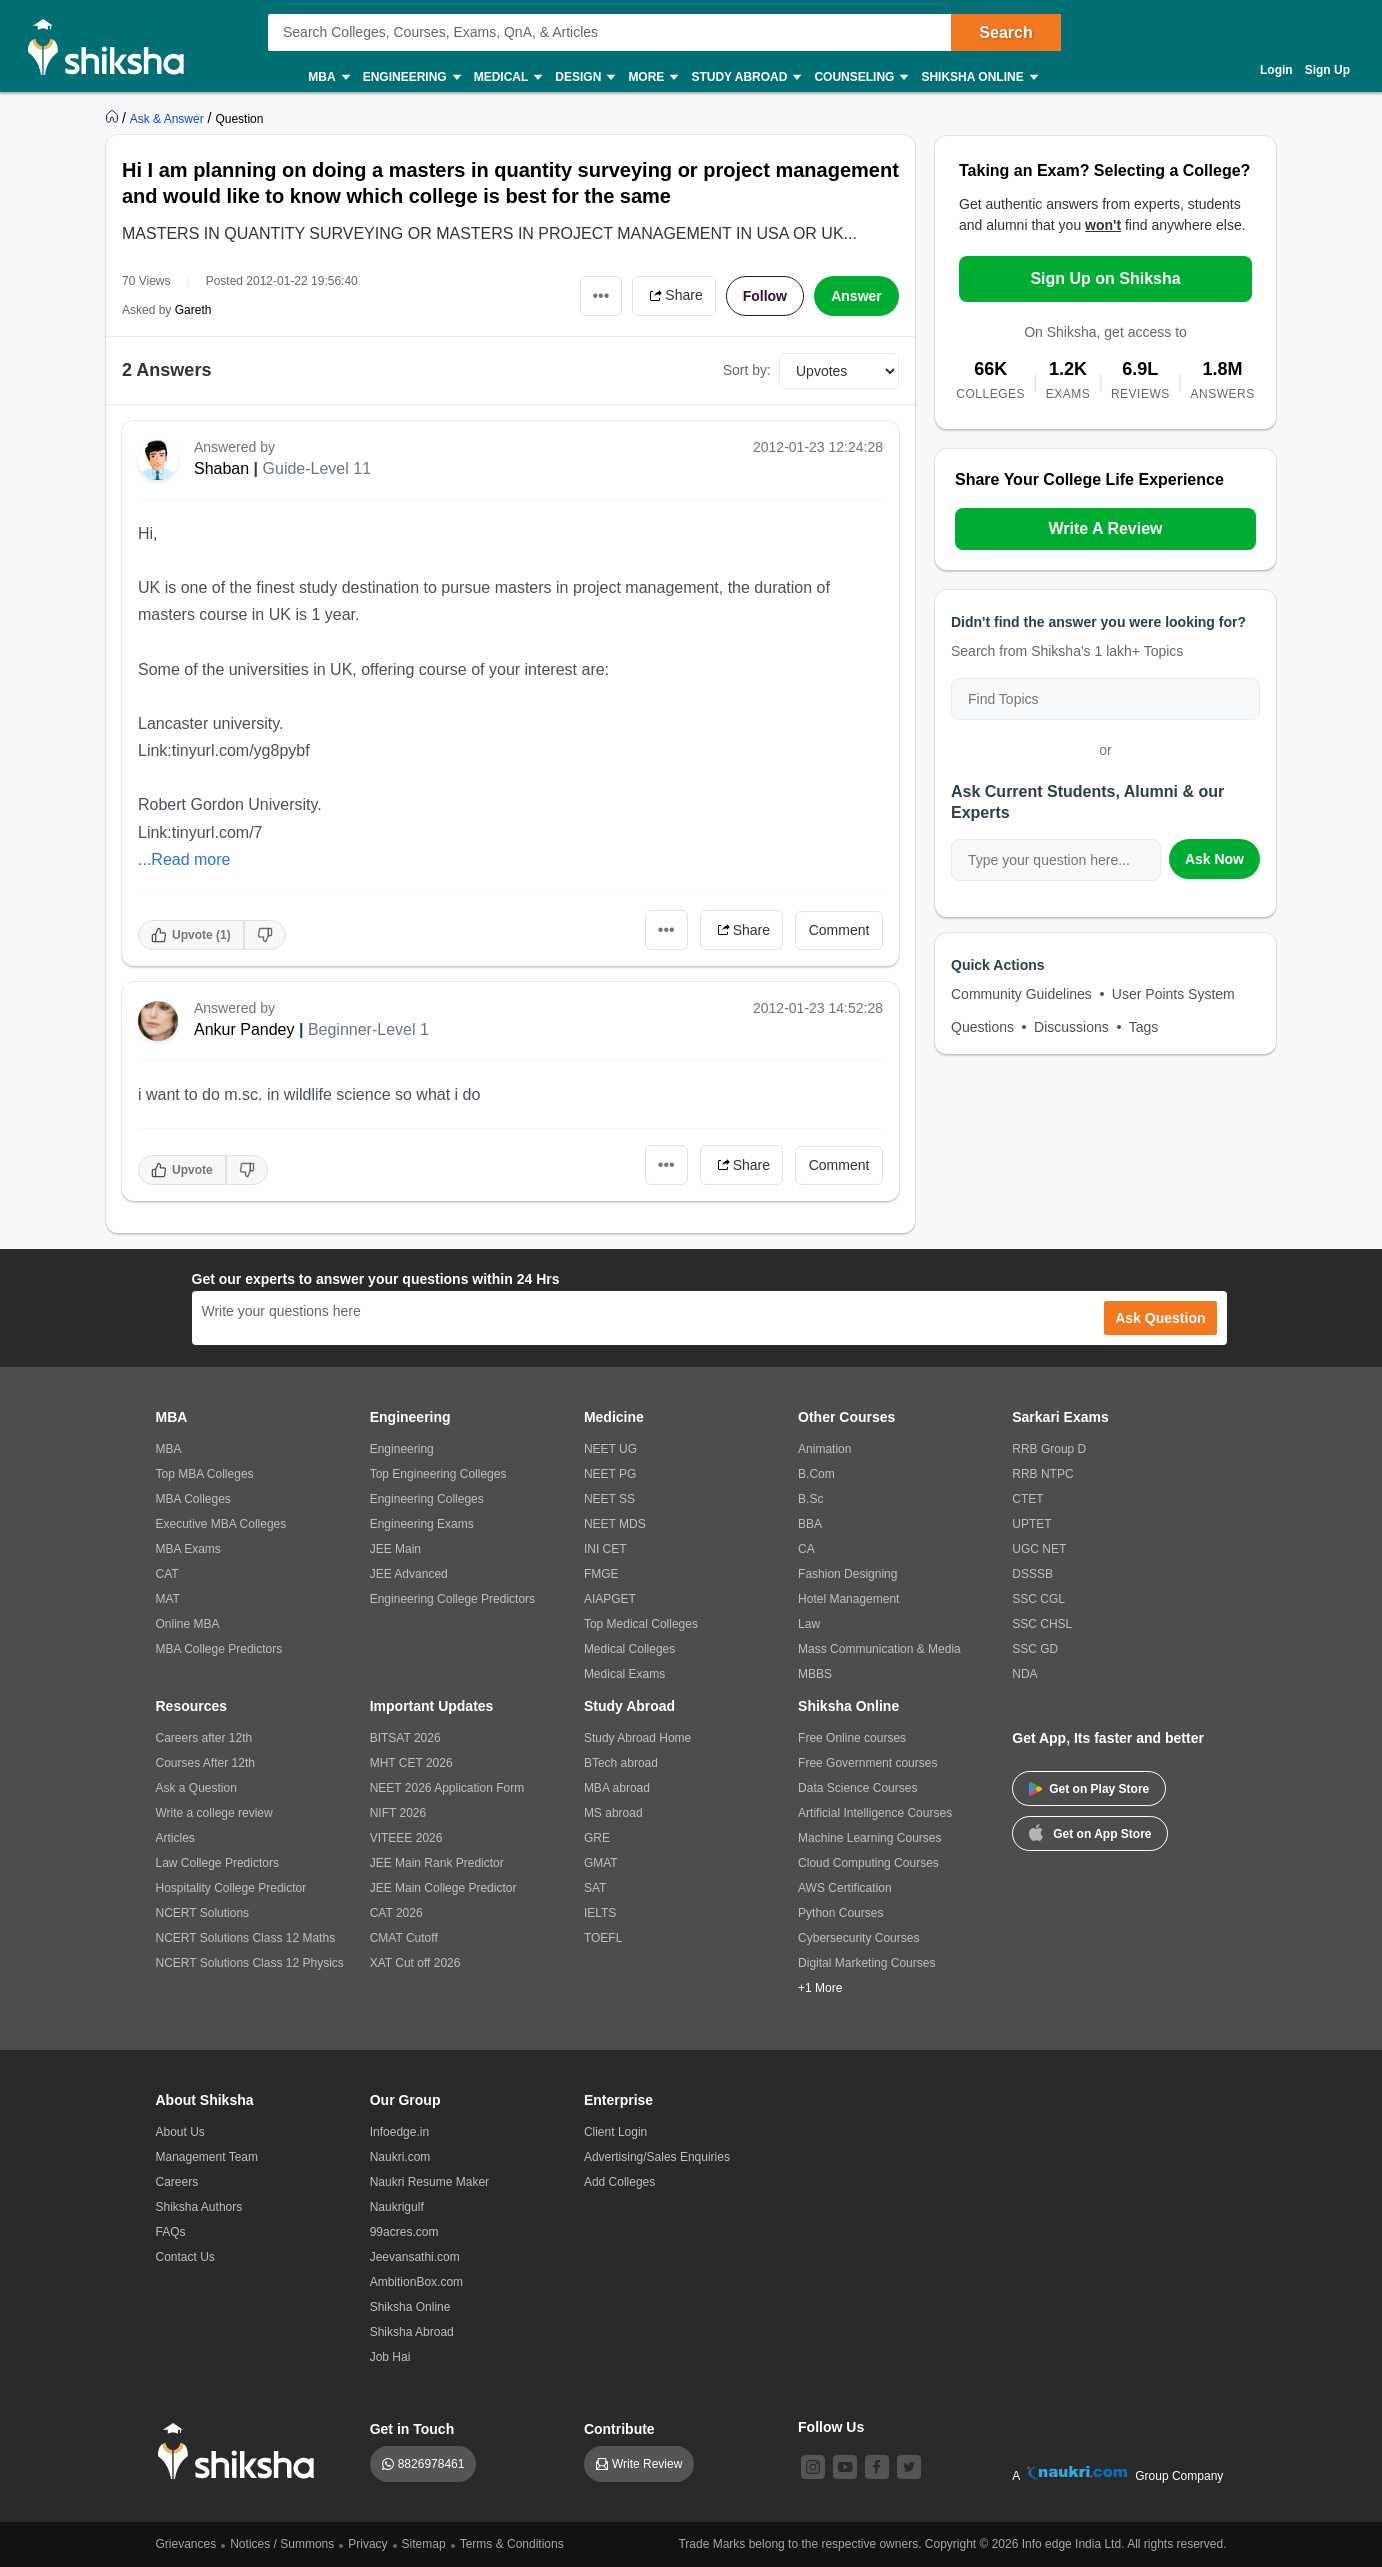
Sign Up (1327, 70)
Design (584, 77)
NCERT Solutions (203, 1913)
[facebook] (877, 2467)
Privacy (367, 2544)
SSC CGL (1038, 1599)
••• (601, 295)
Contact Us (185, 2257)
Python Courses (840, 1913)
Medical (507, 77)
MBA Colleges (193, 1499)
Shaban (221, 468)
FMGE (601, 1574)
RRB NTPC (1042, 1474)
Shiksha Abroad (412, 2332)
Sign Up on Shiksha (1105, 278)
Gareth (193, 310)
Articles (175, 1838)
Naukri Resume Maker (429, 2182)
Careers (177, 2182)
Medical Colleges (629, 1649)
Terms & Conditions (512, 2544)
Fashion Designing (847, 1574)
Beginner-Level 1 (368, 1029)
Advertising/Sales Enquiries (657, 2157)
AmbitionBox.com (416, 2282)
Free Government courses (867, 1763)
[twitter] (909, 2467)
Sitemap (424, 2544)
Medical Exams (624, 1674)
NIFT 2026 (398, 1813)
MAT (168, 1599)
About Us (180, 2132)
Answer (856, 296)
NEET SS (609, 1499)
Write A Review (1105, 528)
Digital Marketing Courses (866, 1963)
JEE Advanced (409, 1574)
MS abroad (613, 1813)
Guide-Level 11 (317, 468)
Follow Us (831, 2427)
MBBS (815, 1674)
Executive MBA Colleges (221, 1524)
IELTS (600, 1913)
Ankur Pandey (244, 1029)
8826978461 (431, 2464)
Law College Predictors (217, 1863)
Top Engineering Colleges (438, 1474)
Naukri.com (400, 2157)
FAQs (171, 2232)
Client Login (615, 2132)
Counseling (860, 77)
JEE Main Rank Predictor (437, 1863)
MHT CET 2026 (411, 1763)
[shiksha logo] (241, 2451)
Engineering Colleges (427, 1499)
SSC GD (1035, 1649)
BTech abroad (621, 1763)
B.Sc (810, 1499)
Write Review (647, 2464)
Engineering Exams (422, 1524)
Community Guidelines (1021, 994)
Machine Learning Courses (869, 1838)
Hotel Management (848, 1599)
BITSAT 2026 (405, 1738)
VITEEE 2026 (406, 1838)
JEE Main (395, 1549)
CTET (1027, 1499)
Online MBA (188, 1624)
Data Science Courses (857, 1788)
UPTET (1031, 1524)
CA (806, 1549)
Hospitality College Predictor (231, 1888)
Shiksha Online (978, 77)
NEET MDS (615, 1524)
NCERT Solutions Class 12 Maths (246, 1938)
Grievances (186, 2544)
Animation (824, 1449)
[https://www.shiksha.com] (114, 118)
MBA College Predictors (219, 1649)
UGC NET (1039, 1549)
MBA (327, 77)
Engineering (411, 77)
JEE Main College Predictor (443, 1888)
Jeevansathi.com (415, 2257)
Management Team (207, 2157)
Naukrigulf (397, 2207)
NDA (1024, 1674)
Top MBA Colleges (205, 1474)
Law (809, 1624)
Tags (1144, 1027)
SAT (595, 1888)
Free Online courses (852, 1738)
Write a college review (214, 1813)
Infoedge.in (399, 2132)
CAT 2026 (396, 1913)
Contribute (619, 2429)
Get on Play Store (1089, 1789)
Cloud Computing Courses (868, 1863)
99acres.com (404, 2232)
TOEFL (603, 1938)
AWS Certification (845, 1888)
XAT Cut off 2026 (415, 1963)
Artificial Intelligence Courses (875, 1813)
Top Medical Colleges (641, 1624)
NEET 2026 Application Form (447, 1788)
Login (1276, 70)
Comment (839, 930)
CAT (167, 1574)
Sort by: (747, 370)
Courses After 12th (205, 1763)
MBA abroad (617, 1788)
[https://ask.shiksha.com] (169, 118)
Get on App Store (1090, 1832)
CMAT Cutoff (404, 1938)
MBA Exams (188, 1549)
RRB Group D (1049, 1449)
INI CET (605, 1549)
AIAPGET (610, 1599)
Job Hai (390, 2357)
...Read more (184, 859)
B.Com (816, 1474)
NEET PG (610, 1474)
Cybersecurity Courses (858, 1938)
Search (1005, 32)
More (652, 77)
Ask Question (1160, 1318)
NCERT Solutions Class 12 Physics (250, 1963)
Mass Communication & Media (879, 1649)
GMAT (601, 1863)
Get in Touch (412, 2429)
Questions (982, 1027)
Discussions (1071, 1027)
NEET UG (610, 1449)
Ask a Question (196, 1788)
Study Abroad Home (637, 1738)
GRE (597, 1838)
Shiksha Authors (199, 2207)
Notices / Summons (282, 2544)
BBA (810, 1524)
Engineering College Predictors (452, 1599)
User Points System (1173, 994)
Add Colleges (619, 2182)
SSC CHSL (1042, 1624)
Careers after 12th (204, 1738)
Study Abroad (745, 77)
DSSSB (1032, 1574)
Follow (765, 296)
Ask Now (1214, 859)
